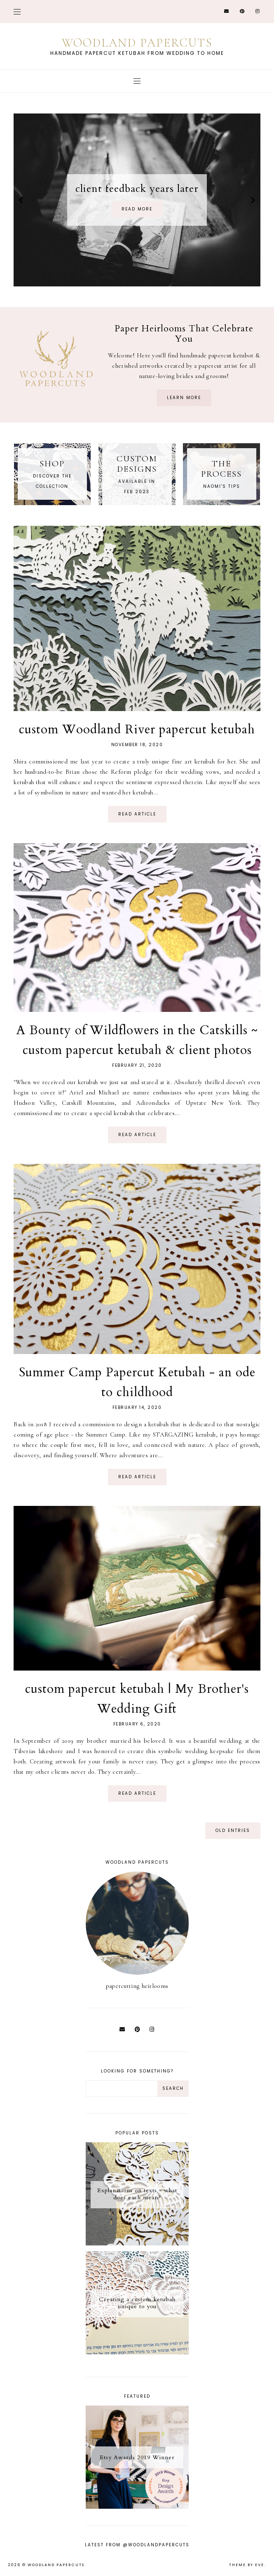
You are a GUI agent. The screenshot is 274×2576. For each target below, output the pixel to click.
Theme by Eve (246, 2564)
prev (21, 200)
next (253, 200)
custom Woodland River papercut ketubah (137, 729)
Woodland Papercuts (56, 2564)
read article (137, 814)
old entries (232, 1830)
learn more (184, 398)
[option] (137, 199)
